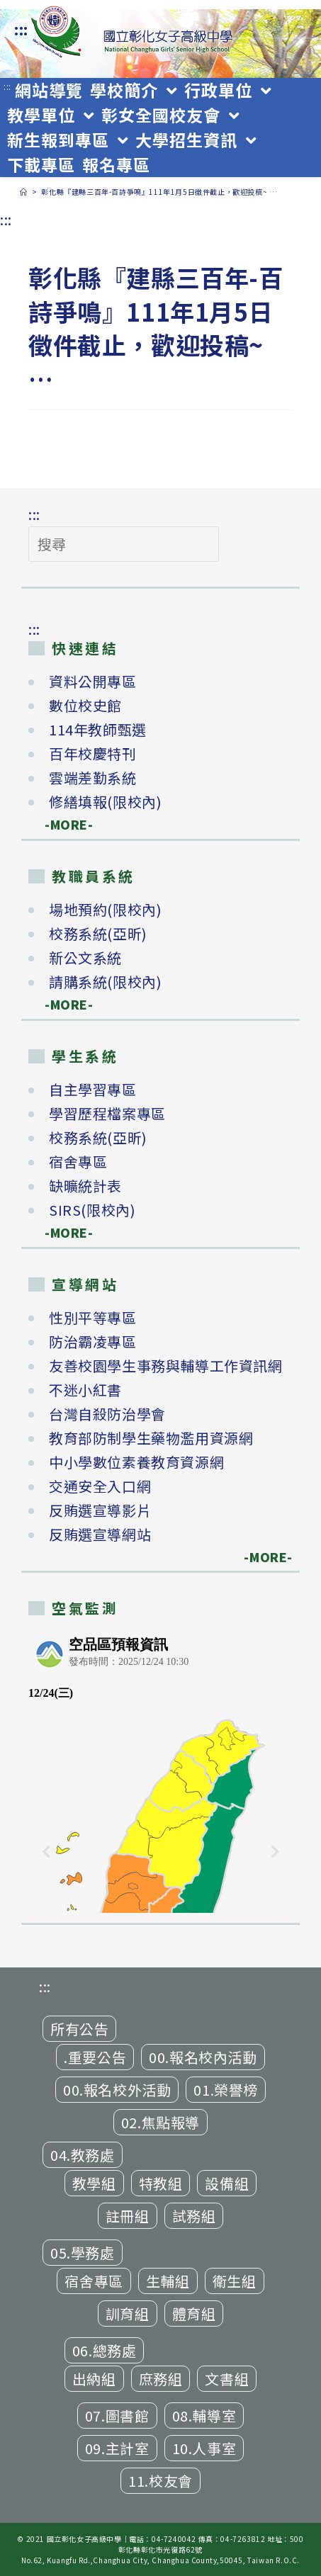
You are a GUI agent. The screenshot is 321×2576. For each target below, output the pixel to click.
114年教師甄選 (98, 729)
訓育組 (128, 2313)
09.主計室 (117, 2448)
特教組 (161, 2183)
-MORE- (61, 824)
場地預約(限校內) (105, 909)
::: (21, 29)
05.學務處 (82, 2252)
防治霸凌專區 (93, 1341)
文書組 (227, 2378)
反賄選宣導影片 (100, 1510)
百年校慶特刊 (93, 753)
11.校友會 (160, 2480)
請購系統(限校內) (105, 981)
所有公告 (79, 2028)
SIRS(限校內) (92, 1209)
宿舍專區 (78, 1161)
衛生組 (235, 2281)
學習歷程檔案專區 (107, 1113)
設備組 (227, 2183)
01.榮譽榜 (225, 2089)
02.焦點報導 (160, 2122)
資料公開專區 (93, 681)
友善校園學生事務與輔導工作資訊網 (166, 1365)
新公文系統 (85, 957)
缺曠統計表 (85, 1185)
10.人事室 (204, 2448)
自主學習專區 (93, 1089)
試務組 (194, 2215)
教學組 (94, 2183)
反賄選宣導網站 (100, 1534)
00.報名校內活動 (203, 2057)
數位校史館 (85, 705)
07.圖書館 (117, 2415)
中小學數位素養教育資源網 (136, 1462)
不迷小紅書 (85, 1389)
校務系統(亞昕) (98, 933)
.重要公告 (95, 2057)
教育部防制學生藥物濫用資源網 (151, 1438)
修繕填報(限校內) (105, 801)
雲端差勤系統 (93, 777)
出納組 (94, 2378)
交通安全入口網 (100, 1486)
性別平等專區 (93, 1317)
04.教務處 (82, 2155)
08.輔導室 (204, 2415)
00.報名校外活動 (117, 2089)
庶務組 (161, 2378)
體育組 (194, 2313)
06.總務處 (104, 2350)
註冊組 (128, 2215)
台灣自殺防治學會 (107, 1413)
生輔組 (168, 2281)
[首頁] (24, 191)
